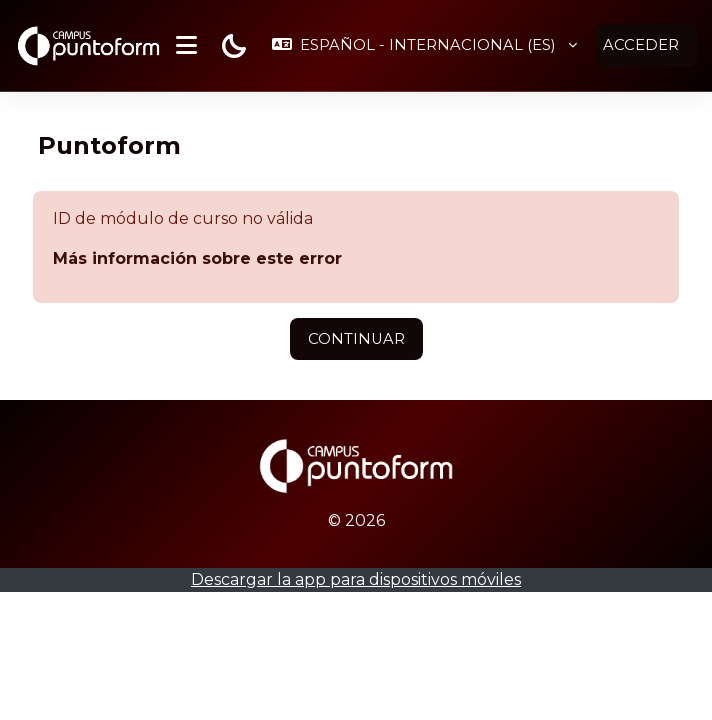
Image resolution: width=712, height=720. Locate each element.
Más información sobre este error (197, 257)
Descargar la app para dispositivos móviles (356, 578)
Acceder (641, 45)
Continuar (356, 338)
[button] (424, 45)
